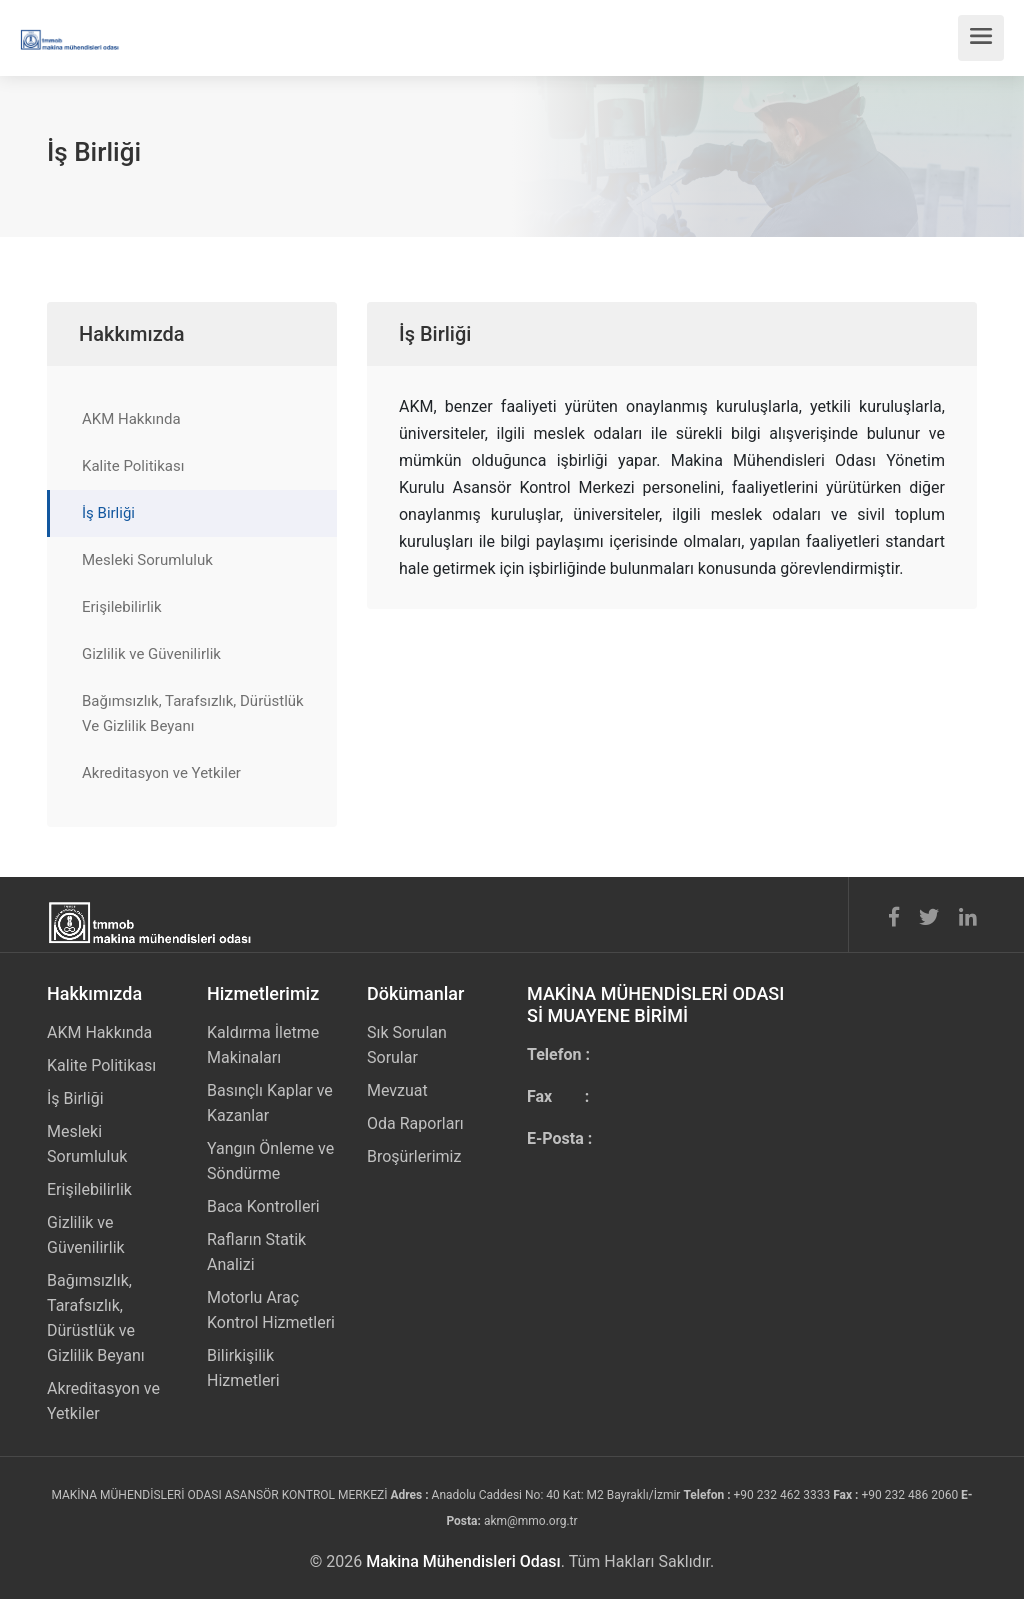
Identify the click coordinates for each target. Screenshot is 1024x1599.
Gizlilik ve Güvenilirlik (151, 654)
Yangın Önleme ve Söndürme (270, 1161)
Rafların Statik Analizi (256, 1252)
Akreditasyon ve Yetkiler (161, 773)
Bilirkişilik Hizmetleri (243, 1368)
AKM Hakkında (131, 419)
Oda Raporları (415, 1123)
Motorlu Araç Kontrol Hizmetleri (271, 1310)
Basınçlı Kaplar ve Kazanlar (270, 1103)
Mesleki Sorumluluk (147, 560)
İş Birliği (108, 513)
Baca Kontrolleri (263, 1206)
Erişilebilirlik (122, 607)
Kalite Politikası (133, 466)
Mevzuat (397, 1090)
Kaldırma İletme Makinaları (263, 1045)
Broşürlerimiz (414, 1156)
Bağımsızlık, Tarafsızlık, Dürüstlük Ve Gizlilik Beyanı (193, 713)
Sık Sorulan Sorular (407, 1045)
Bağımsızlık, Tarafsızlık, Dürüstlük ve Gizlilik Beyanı (96, 1318)
